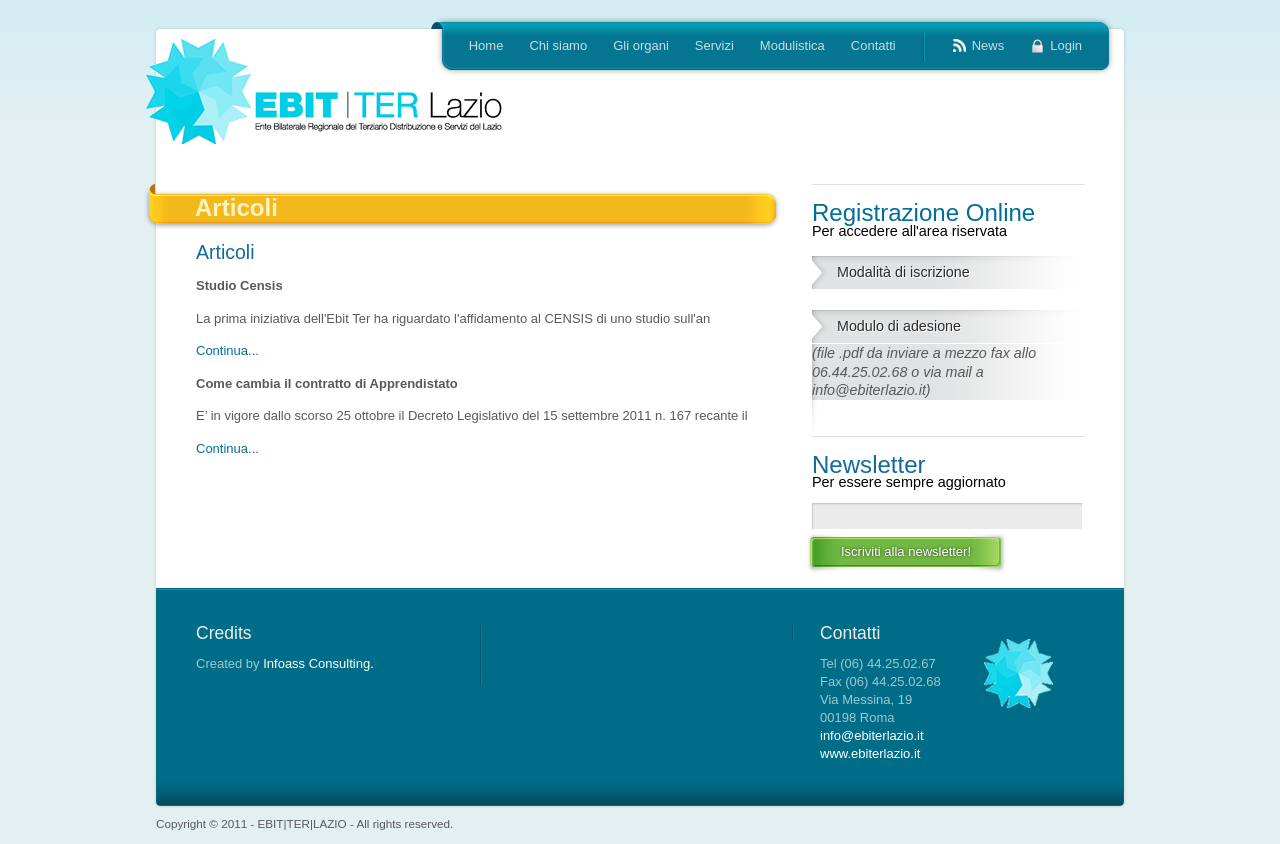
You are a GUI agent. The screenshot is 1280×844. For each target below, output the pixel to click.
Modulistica (792, 45)
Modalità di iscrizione (903, 272)
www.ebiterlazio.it (870, 753)
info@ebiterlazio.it (872, 735)
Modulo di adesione (899, 326)
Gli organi (641, 45)
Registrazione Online (948, 218)
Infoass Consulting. (318, 663)
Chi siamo (558, 45)
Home (486, 45)
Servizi (714, 45)
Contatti (873, 45)
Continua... (227, 350)
